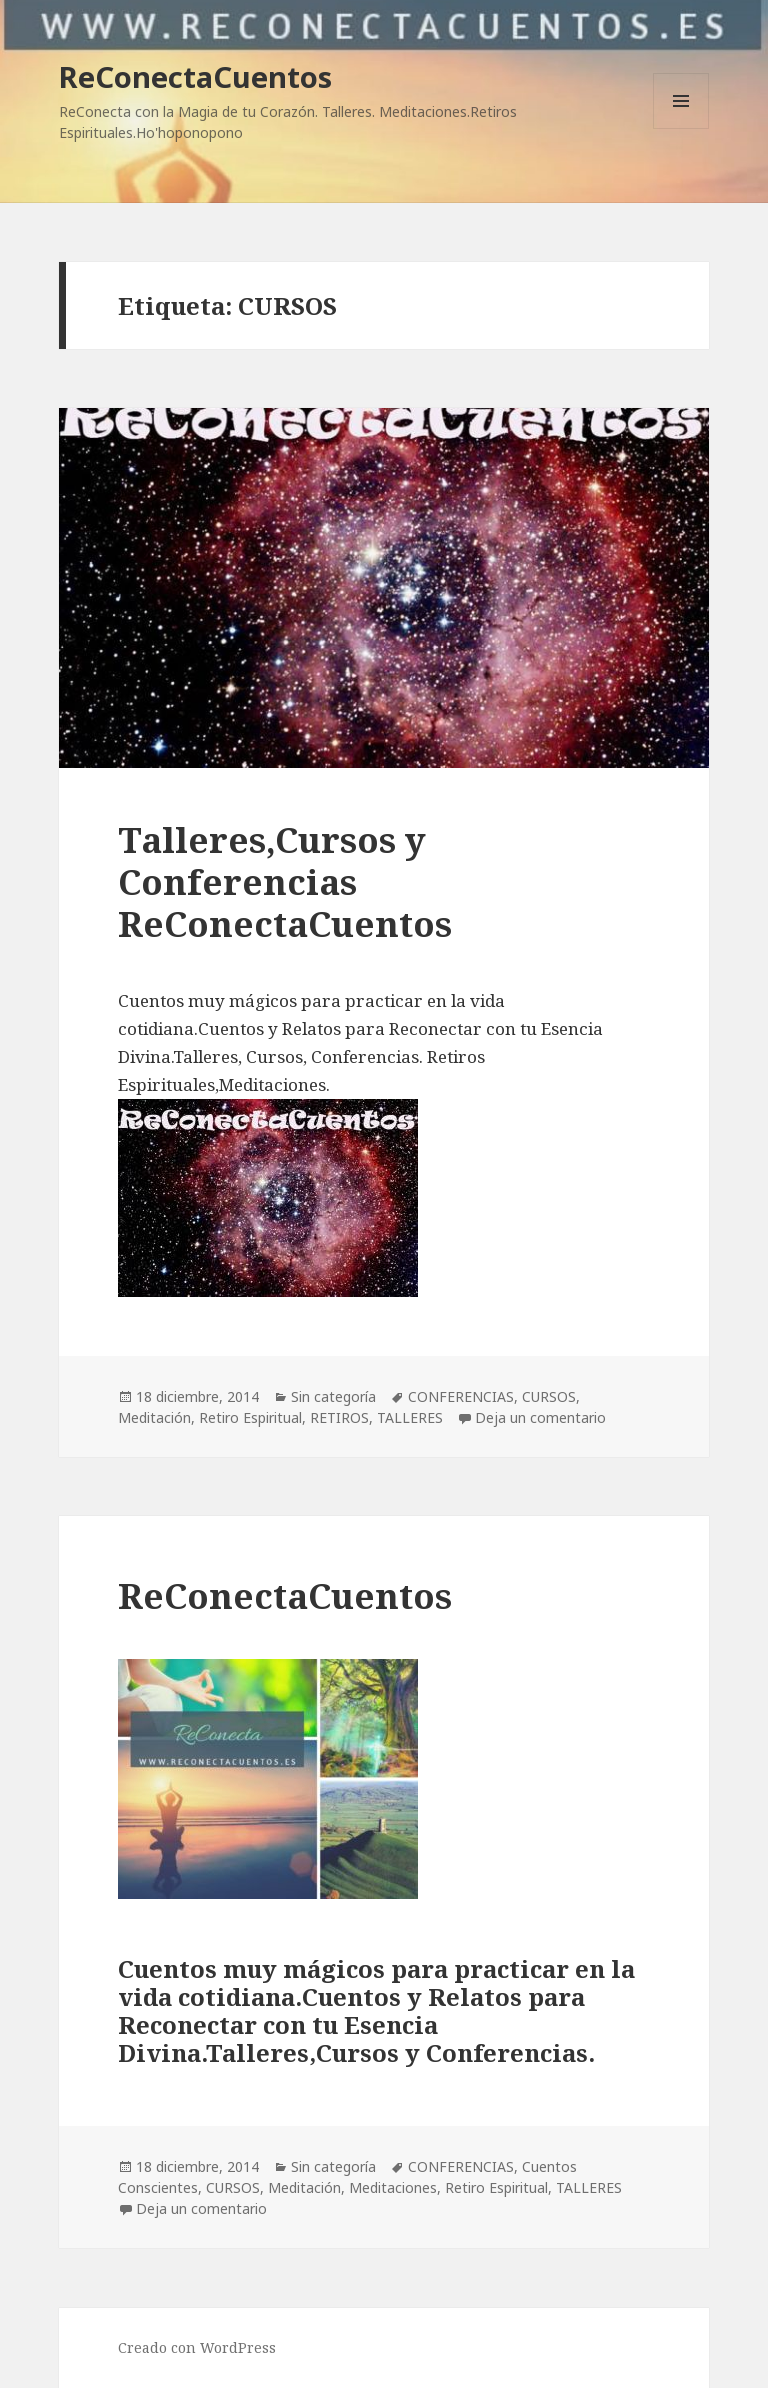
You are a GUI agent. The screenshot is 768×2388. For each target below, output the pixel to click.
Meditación (154, 1417)
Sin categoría (333, 1396)
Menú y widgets (681, 128)
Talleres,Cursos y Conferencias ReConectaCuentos (285, 881)
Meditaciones (393, 2187)
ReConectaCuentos (195, 76)
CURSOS (549, 1396)
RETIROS (339, 1417)
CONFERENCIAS (461, 1396)
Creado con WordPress (197, 2347)
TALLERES (410, 1417)
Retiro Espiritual (250, 1417)
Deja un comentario (540, 1417)
